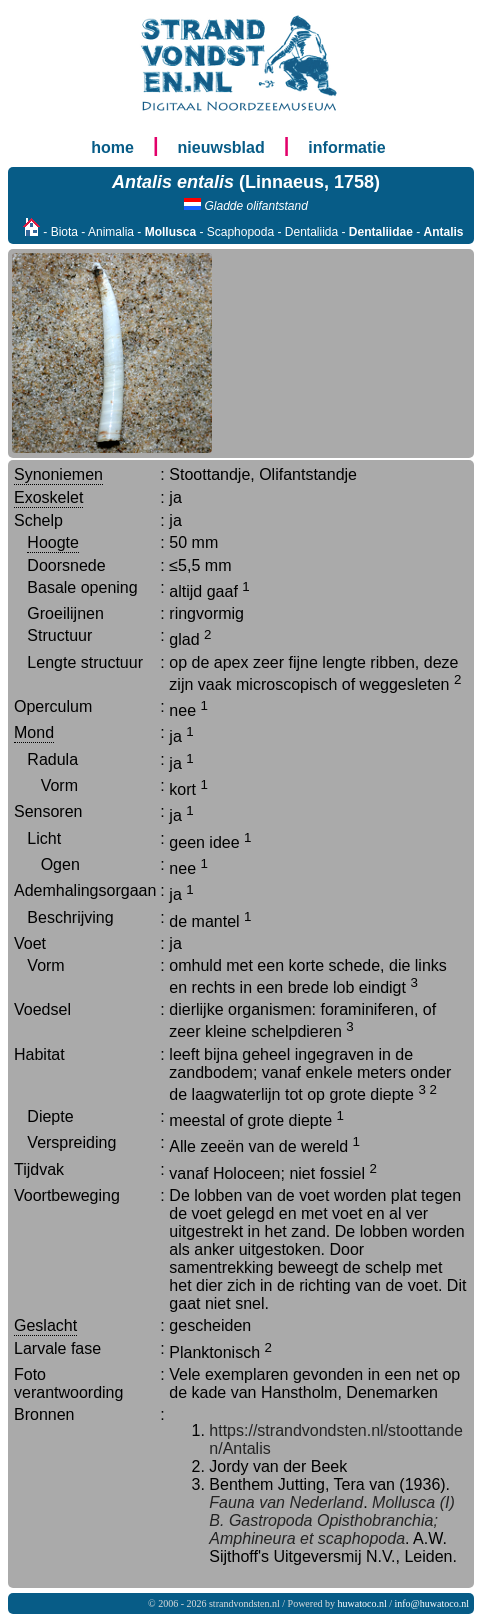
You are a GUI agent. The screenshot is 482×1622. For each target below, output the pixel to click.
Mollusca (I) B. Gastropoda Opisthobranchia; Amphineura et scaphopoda (331, 1520)
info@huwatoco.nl (432, 1603)
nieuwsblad (221, 147)
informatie (346, 147)
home (112, 147)
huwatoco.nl (362, 1603)
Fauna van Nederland (286, 1502)
